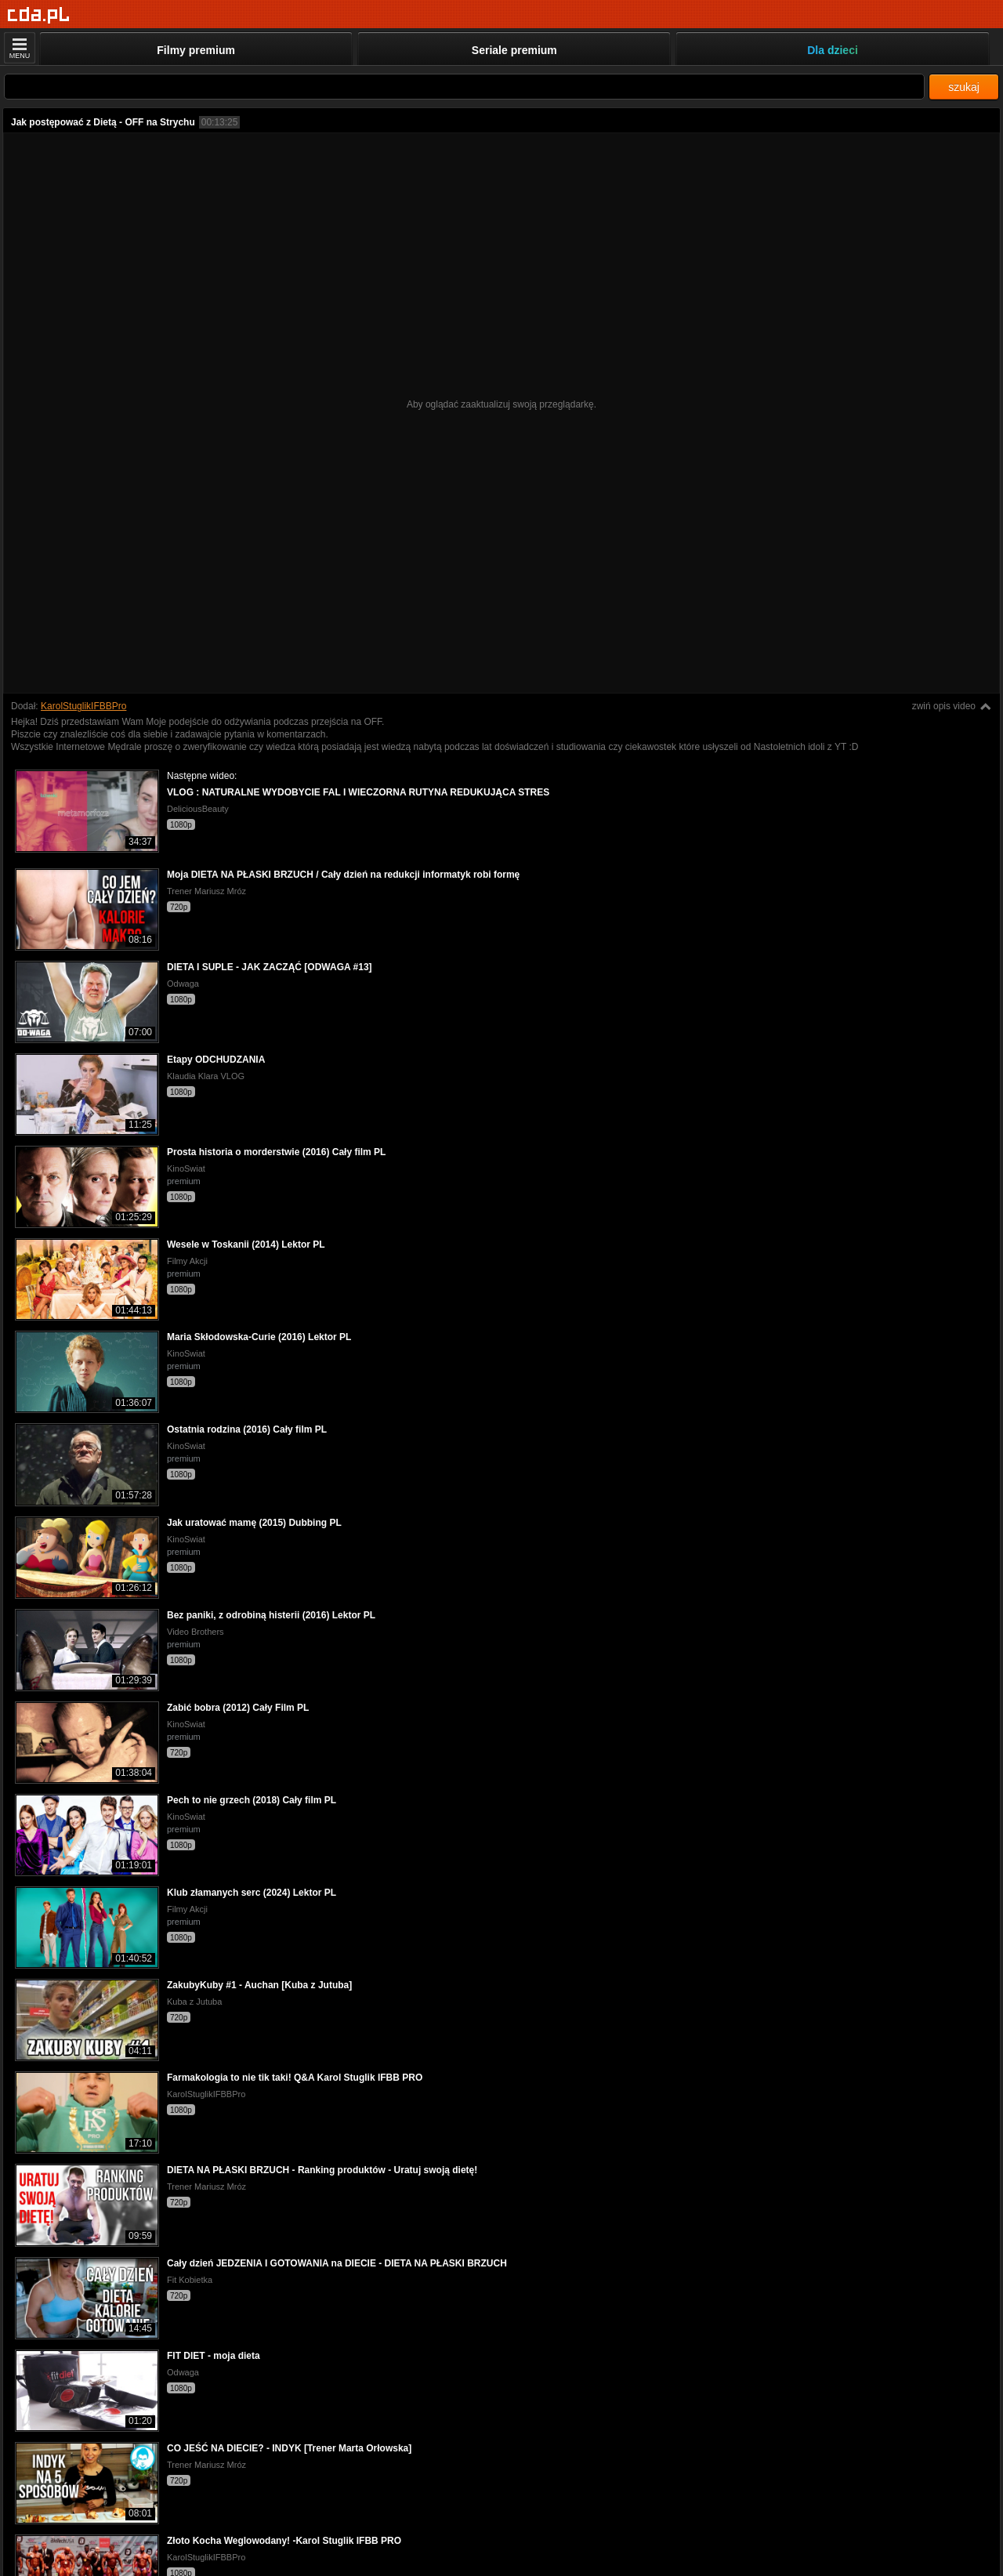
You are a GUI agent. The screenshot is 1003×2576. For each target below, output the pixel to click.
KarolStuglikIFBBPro (83, 706)
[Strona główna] (39, 15)
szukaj (963, 87)
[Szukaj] (464, 87)
